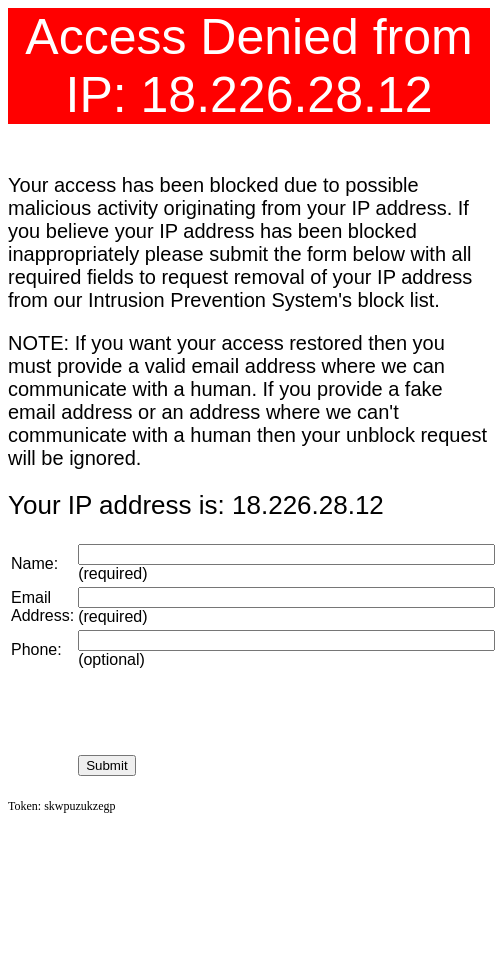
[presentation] (230, 712)
